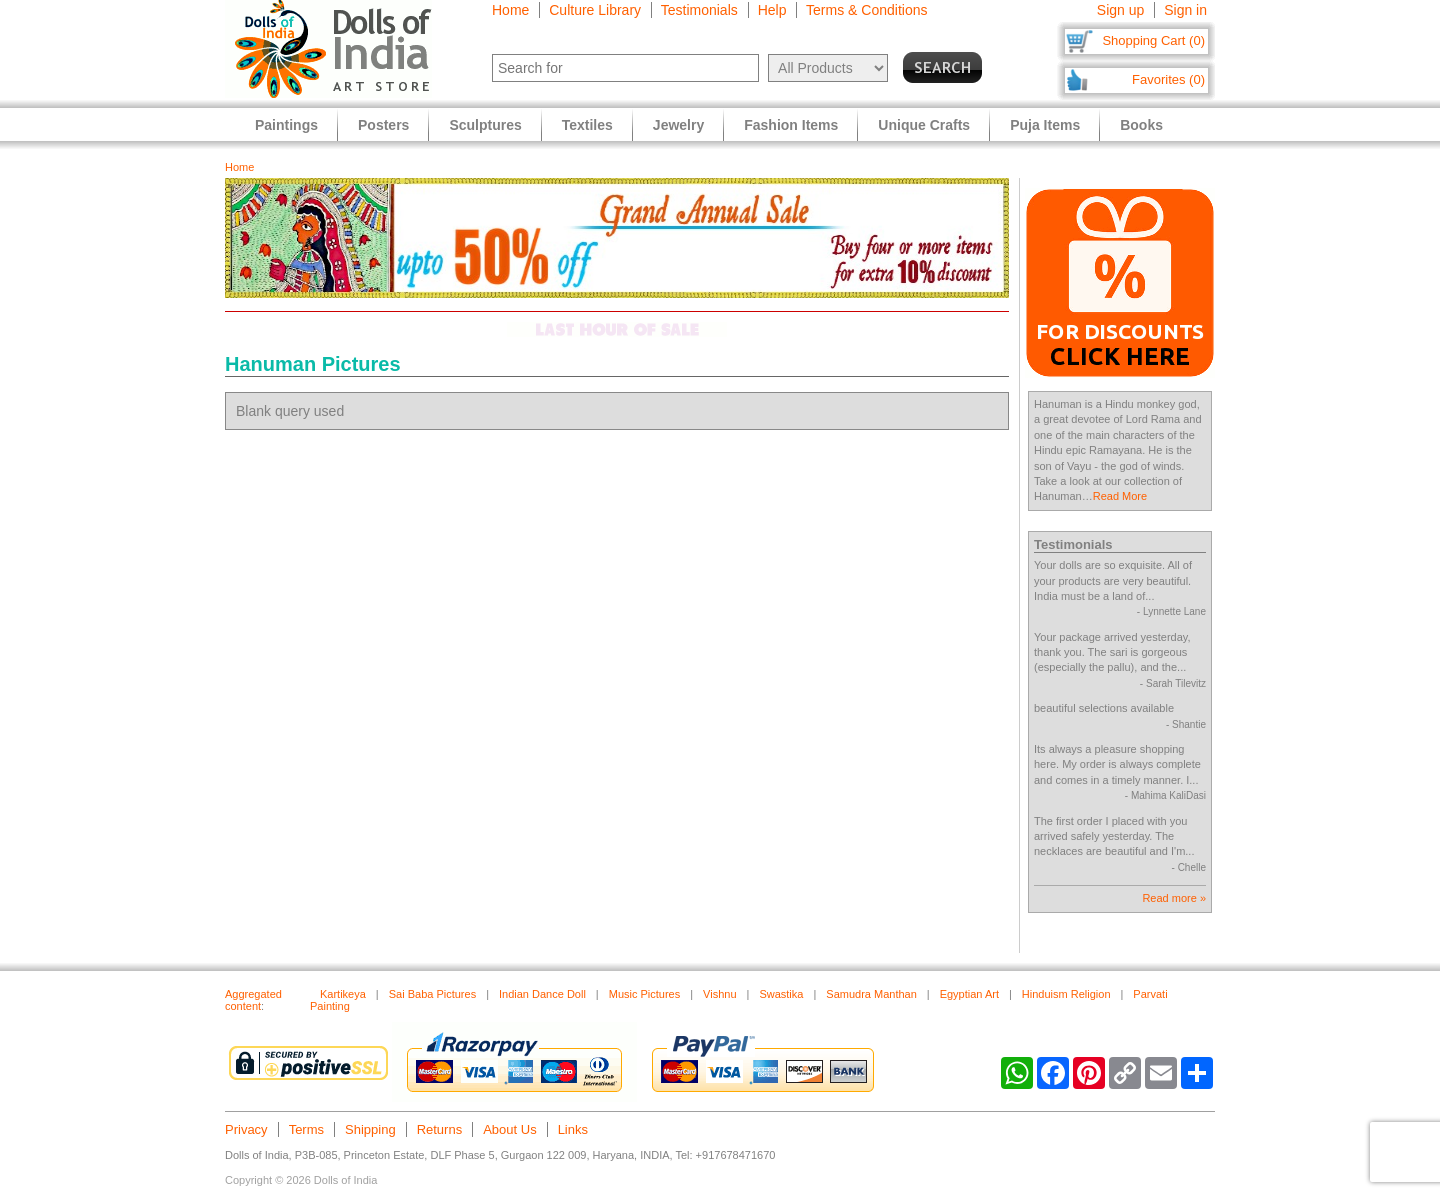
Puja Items (1045, 125)
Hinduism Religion (1066, 994)
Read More (1120, 496)
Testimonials (699, 10)
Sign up (1120, 10)
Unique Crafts (924, 125)
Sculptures (485, 125)
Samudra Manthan (871, 994)
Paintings (286, 125)
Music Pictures (645, 994)
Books (1141, 125)
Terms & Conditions (866, 10)
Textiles (587, 125)
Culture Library (595, 10)
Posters (383, 125)
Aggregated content (253, 1000)
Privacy (246, 1129)
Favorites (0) (1168, 79)
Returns (440, 1129)
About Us (509, 1129)
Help (772, 10)
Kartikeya (343, 994)
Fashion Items (791, 125)
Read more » (1174, 898)
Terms (306, 1129)
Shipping (370, 1129)
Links (573, 1129)
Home (510, 10)
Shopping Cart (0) (1153, 40)
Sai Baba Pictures (432, 994)
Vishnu (719, 994)
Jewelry (678, 125)
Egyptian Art (969, 994)
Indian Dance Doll (542, 994)
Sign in (1185, 10)
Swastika (781, 994)
